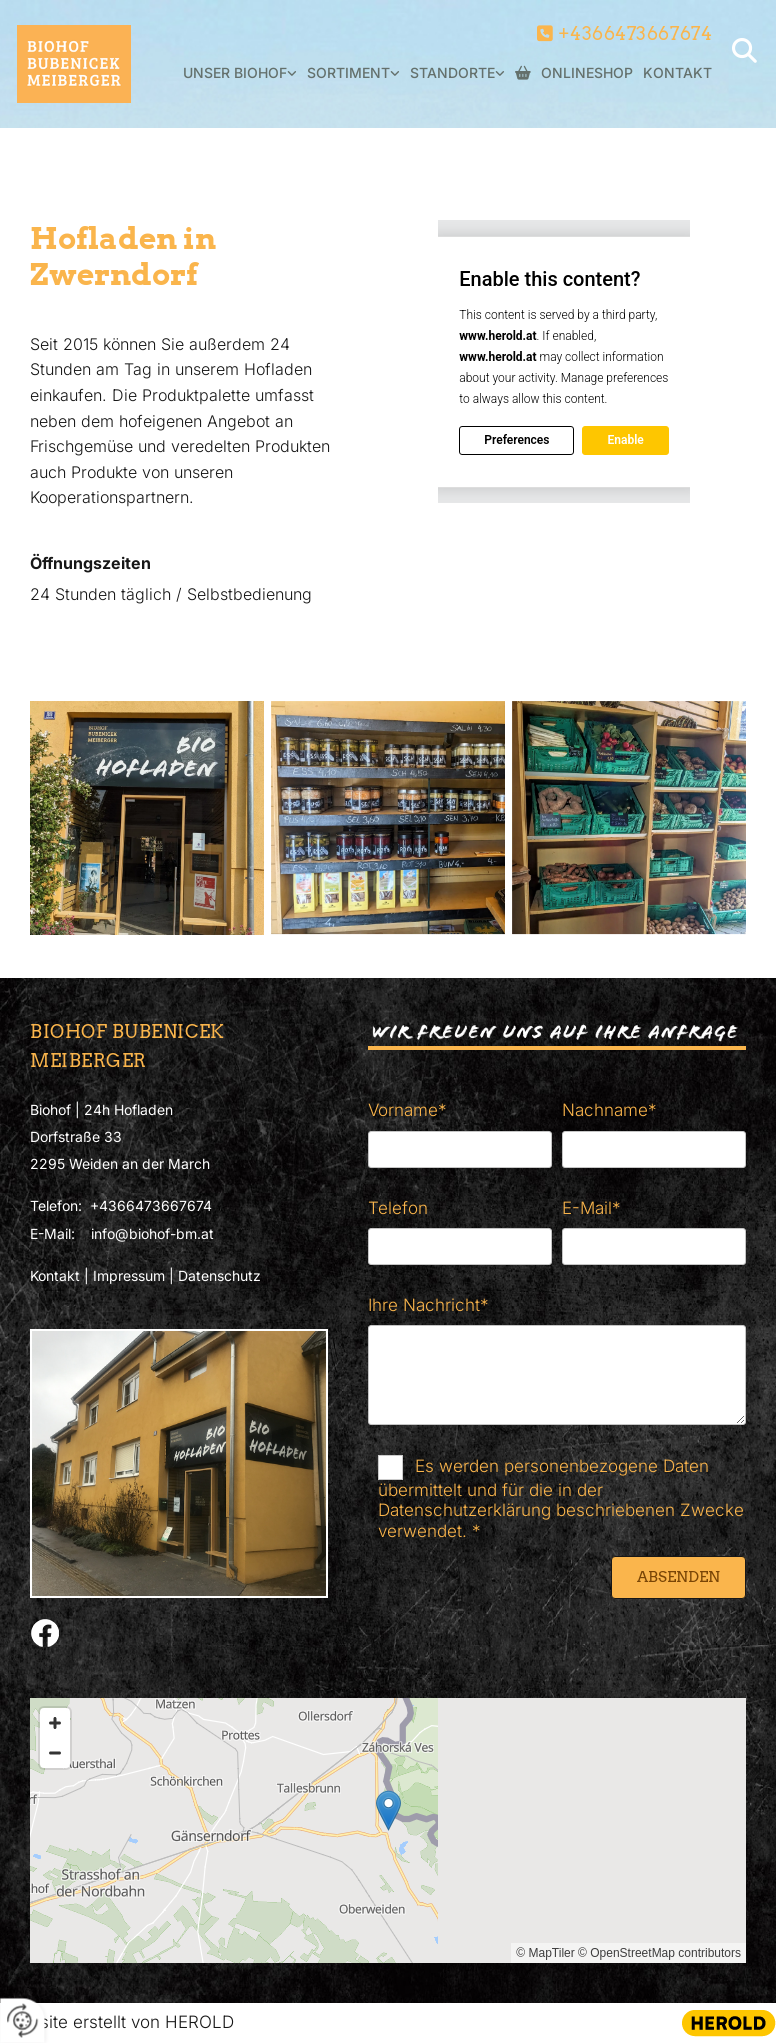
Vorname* (407, 1110)
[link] (235, 83)
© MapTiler (545, 1953)
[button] (388, 1810)
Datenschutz (219, 1275)
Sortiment (348, 72)
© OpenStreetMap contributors (659, 1953)
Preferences (516, 440)
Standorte (452, 72)
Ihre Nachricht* (428, 1305)
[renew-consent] (22, 2020)
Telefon (398, 1208)
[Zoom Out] (55, 1753)
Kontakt (677, 72)
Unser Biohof (235, 72)
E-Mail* (591, 1208)
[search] (744, 50)
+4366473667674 (635, 33)
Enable (625, 440)
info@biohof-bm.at (152, 1233)
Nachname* (609, 1110)
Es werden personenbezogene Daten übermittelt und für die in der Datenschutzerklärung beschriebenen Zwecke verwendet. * (561, 1498)
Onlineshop (574, 73)
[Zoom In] (55, 1723)
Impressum (129, 1275)
